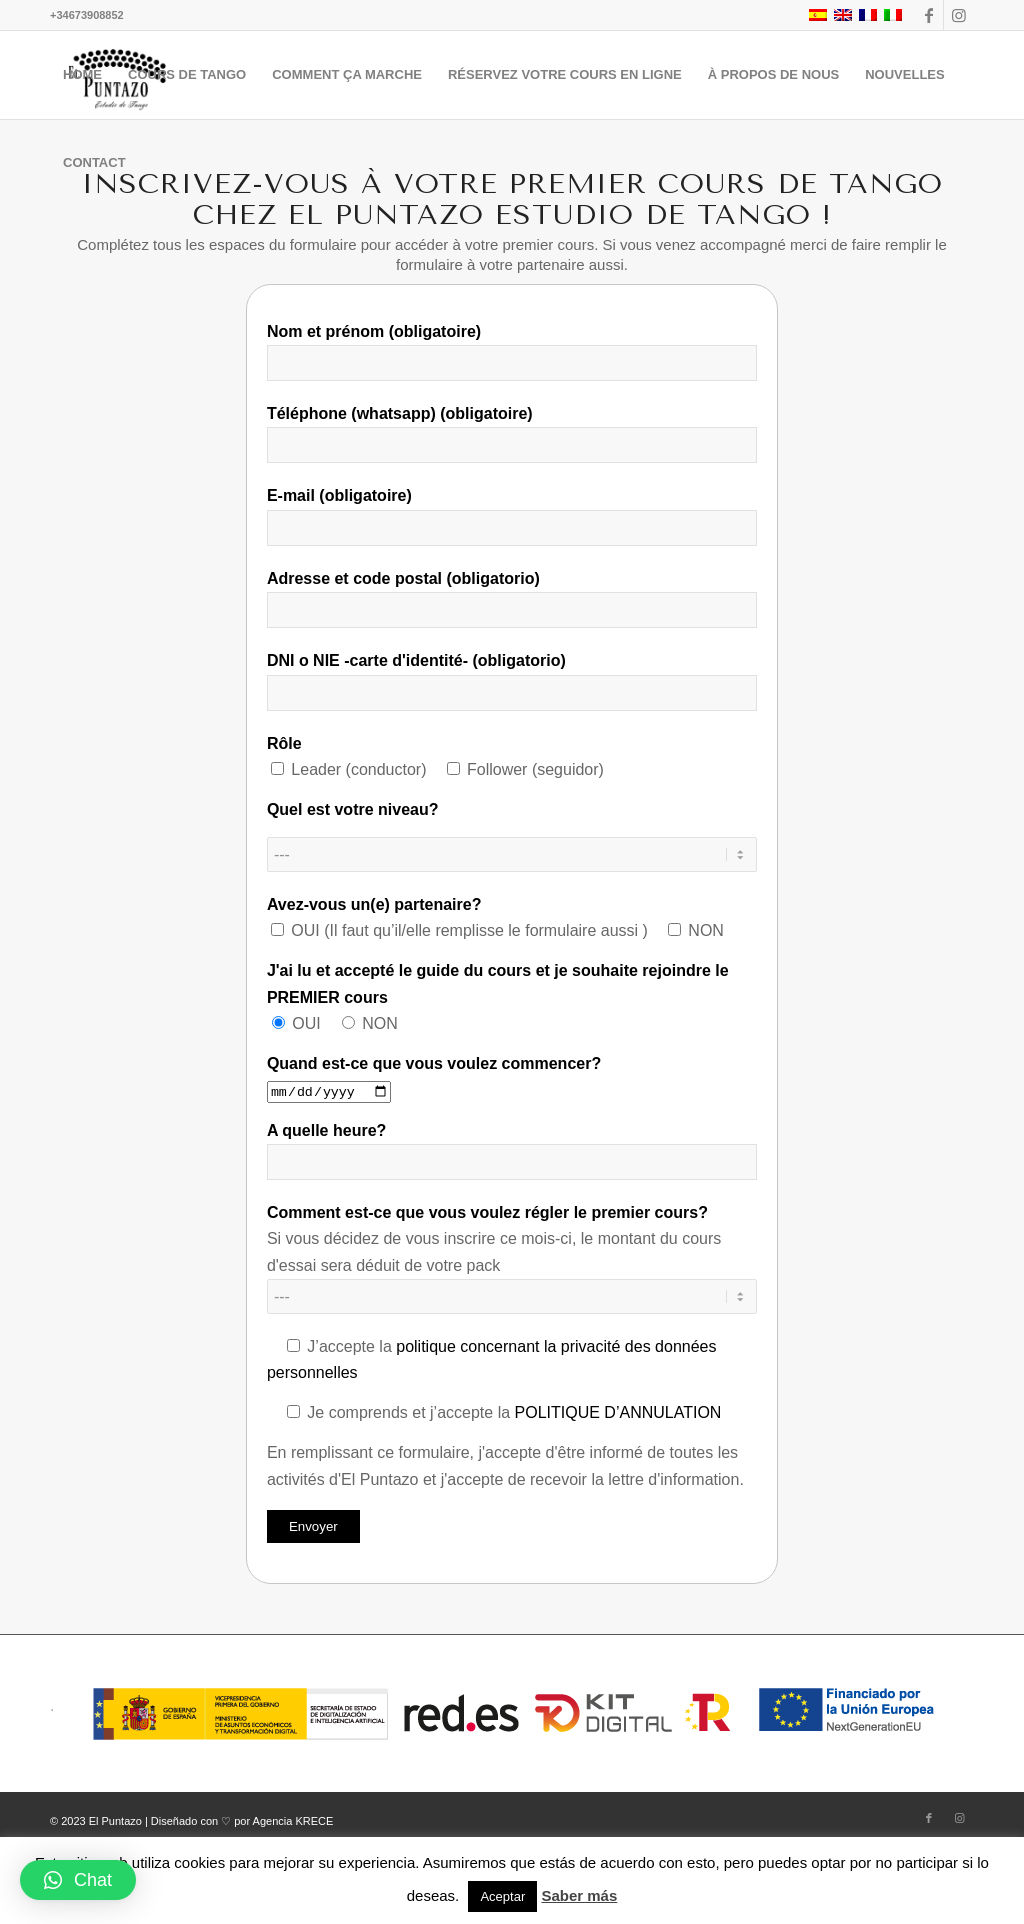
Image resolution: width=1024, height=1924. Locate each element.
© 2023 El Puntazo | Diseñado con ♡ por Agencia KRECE (191, 1821)
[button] (78, 1880)
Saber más (579, 1895)
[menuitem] (82, 75)
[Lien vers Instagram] (959, 15)
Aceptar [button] (502, 1896)
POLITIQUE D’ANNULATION (618, 1412)
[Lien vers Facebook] (928, 15)
